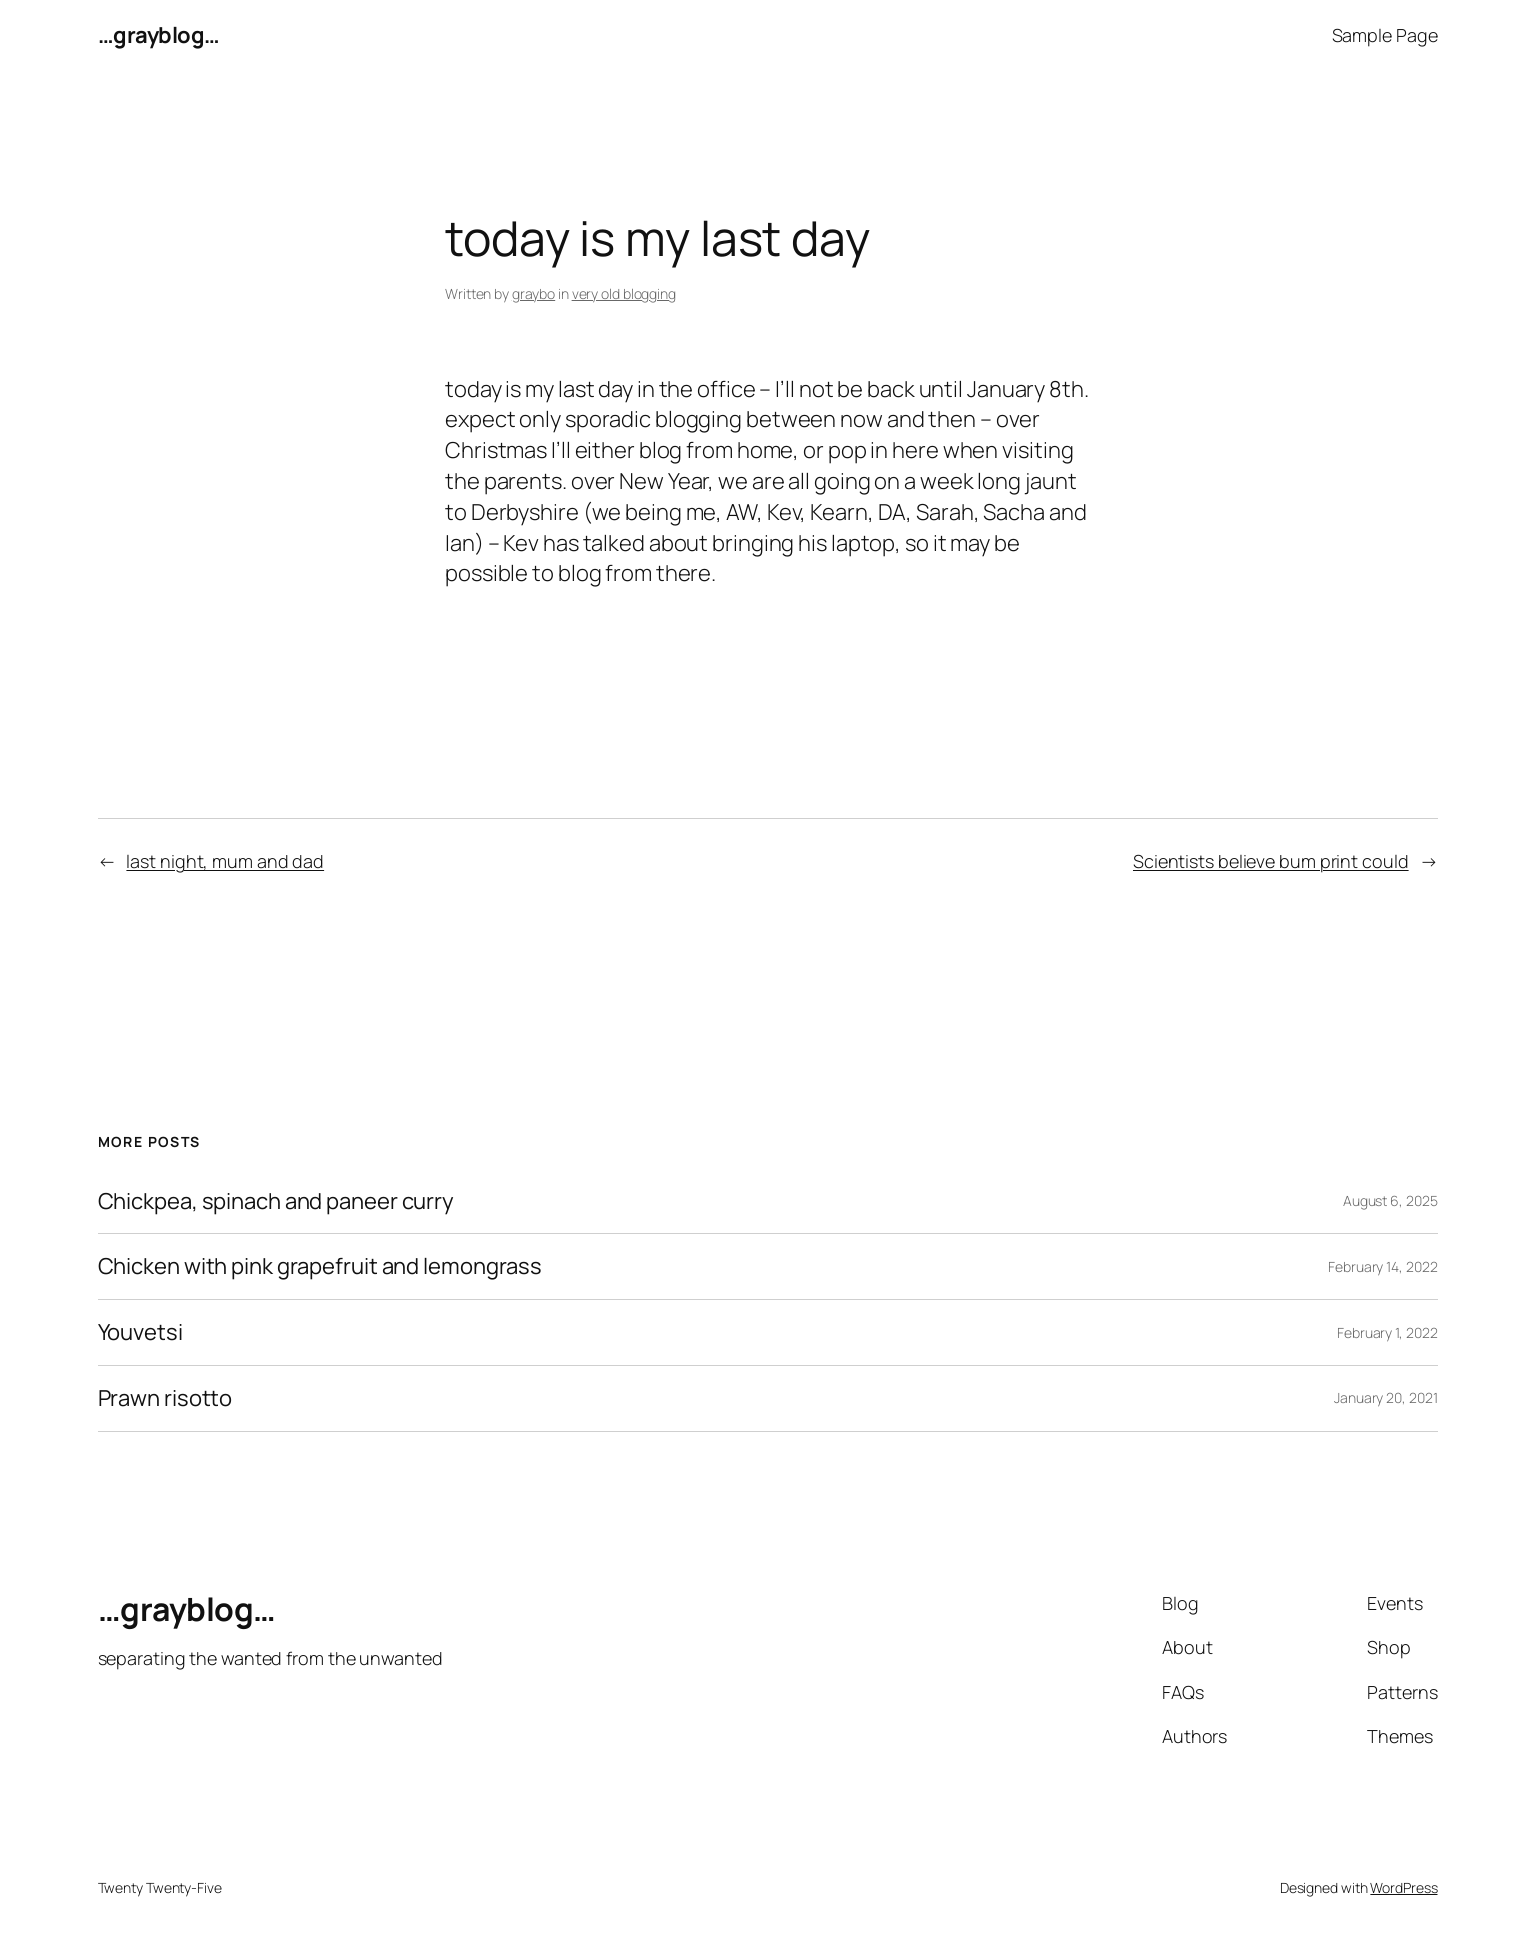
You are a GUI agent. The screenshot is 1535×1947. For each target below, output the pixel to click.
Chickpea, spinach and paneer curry (276, 1201)
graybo (533, 293)
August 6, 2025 (1390, 1200)
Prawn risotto (165, 1398)
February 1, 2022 (1387, 1332)
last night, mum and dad (225, 861)
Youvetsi (140, 1332)
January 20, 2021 (1385, 1397)
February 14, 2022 (1382, 1266)
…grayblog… (159, 35)
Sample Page (1385, 35)
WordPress (1403, 1887)
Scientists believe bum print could (1271, 861)
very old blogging (624, 293)
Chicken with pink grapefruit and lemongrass (320, 1266)
